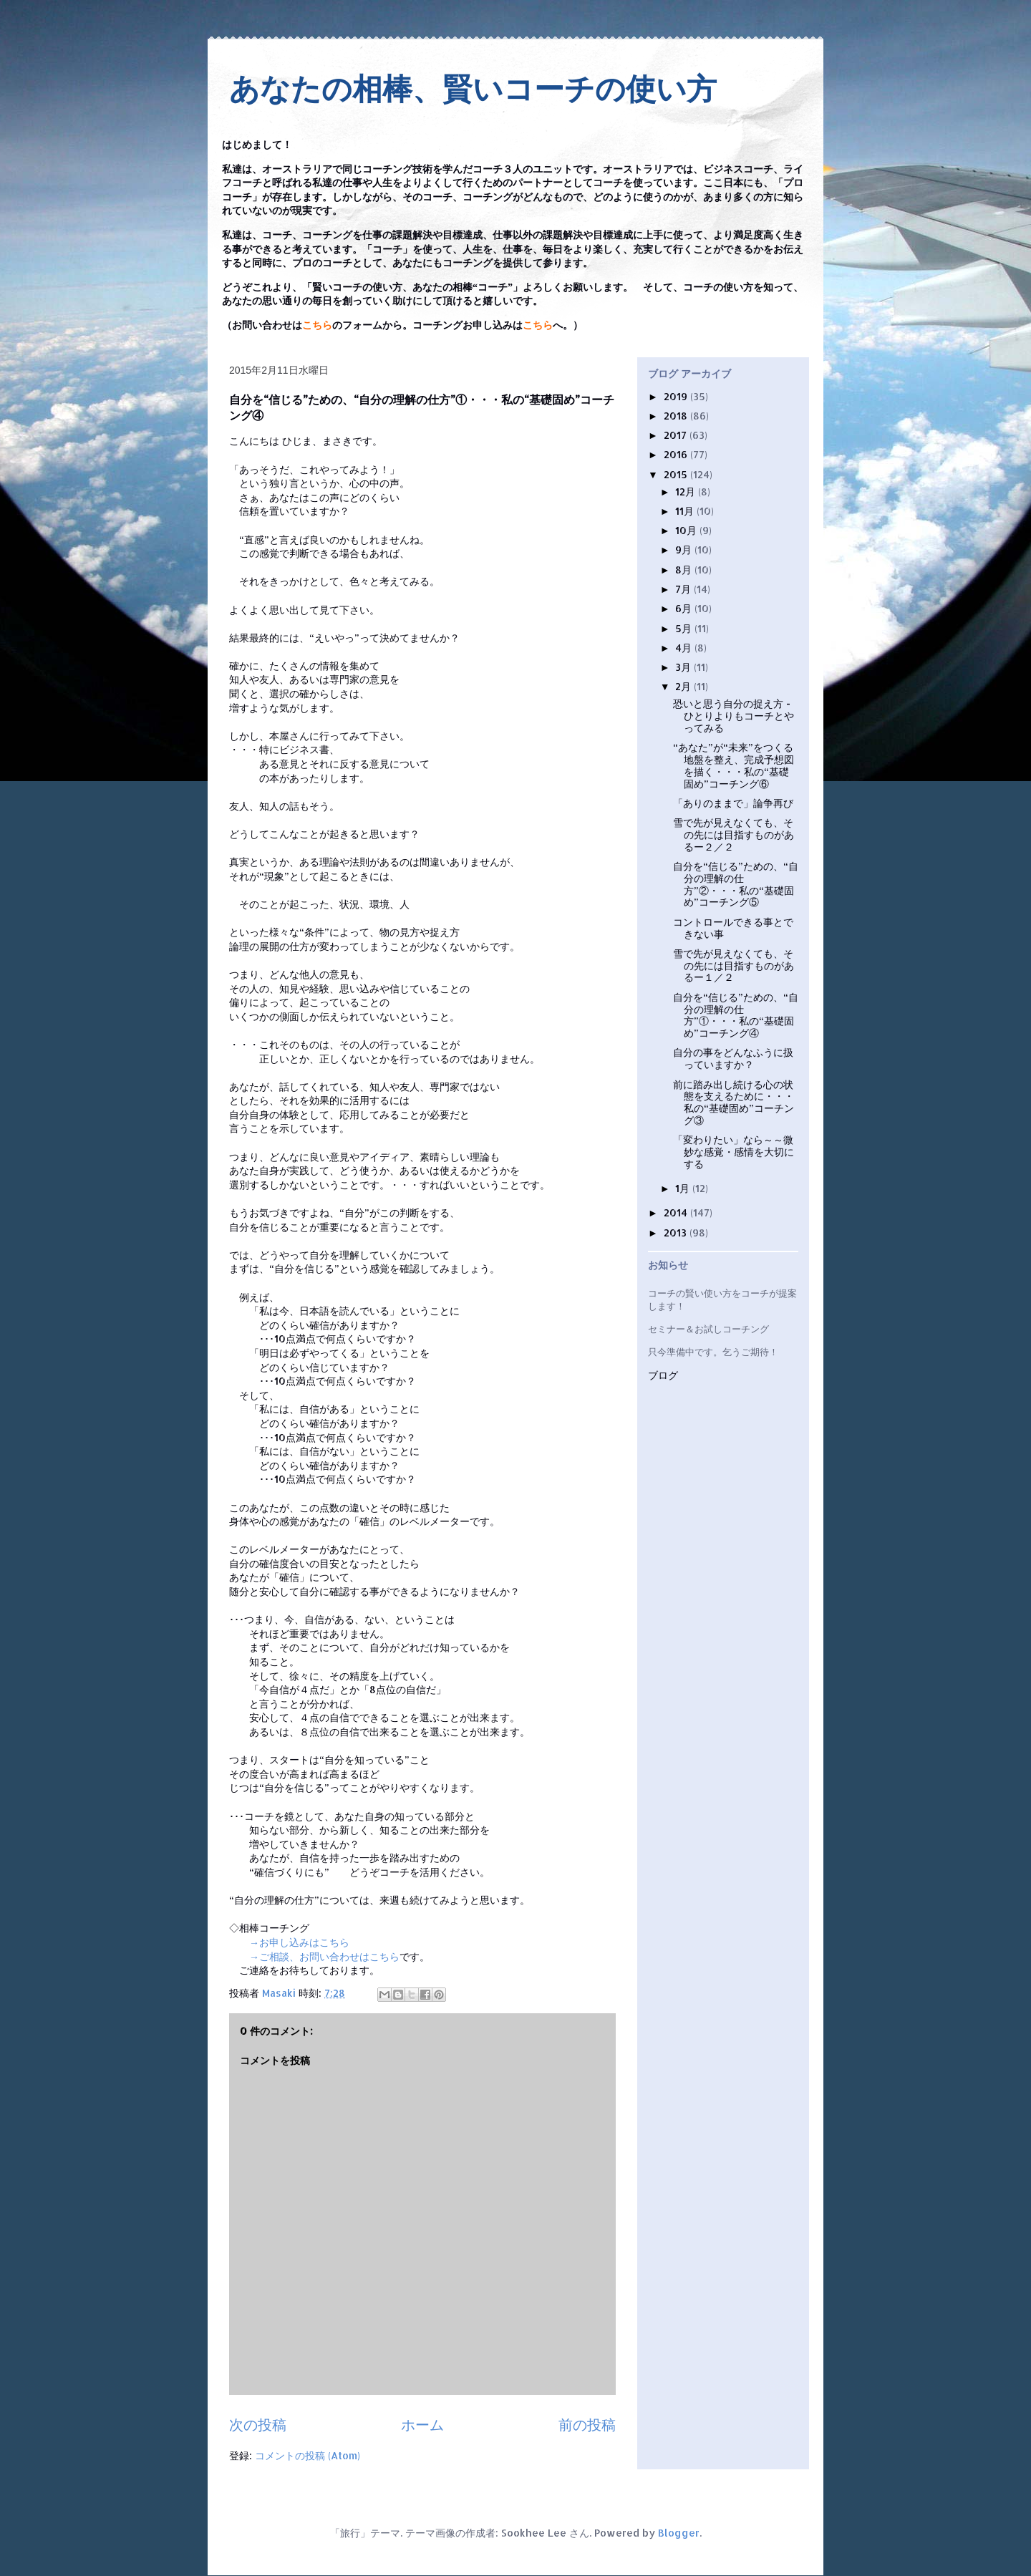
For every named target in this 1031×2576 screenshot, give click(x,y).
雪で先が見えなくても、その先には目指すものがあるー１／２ (733, 965)
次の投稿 (257, 2425)
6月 (684, 608)
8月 (684, 569)
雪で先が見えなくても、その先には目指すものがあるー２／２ (733, 834)
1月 (683, 1188)
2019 (677, 396)
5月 (684, 628)
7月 (684, 589)
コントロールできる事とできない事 (733, 928)
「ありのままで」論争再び (733, 803)
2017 (676, 435)
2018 (677, 416)
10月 (687, 530)
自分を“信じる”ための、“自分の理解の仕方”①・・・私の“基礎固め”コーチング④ (735, 1015)
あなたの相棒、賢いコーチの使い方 (473, 89)
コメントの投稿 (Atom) (307, 2455)
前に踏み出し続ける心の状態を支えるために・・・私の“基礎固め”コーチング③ (733, 1102)
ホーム (422, 2425)
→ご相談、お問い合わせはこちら (324, 1956)
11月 (686, 511)
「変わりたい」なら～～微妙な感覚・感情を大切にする (733, 1151)
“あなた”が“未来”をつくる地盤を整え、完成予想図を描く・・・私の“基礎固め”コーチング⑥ (733, 765)
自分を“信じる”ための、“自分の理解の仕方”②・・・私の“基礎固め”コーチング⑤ (735, 884)
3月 (684, 667)
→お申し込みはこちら (299, 1942)
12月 (686, 491)
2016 (677, 454)
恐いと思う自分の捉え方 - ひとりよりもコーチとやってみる (733, 715)
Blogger (679, 2533)
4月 (684, 647)
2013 (676, 1232)
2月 (684, 686)
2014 (677, 1212)
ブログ (663, 1375)
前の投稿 (587, 2425)
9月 (684, 549)
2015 (677, 474)
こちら (317, 325)
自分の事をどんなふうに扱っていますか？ (733, 1058)
